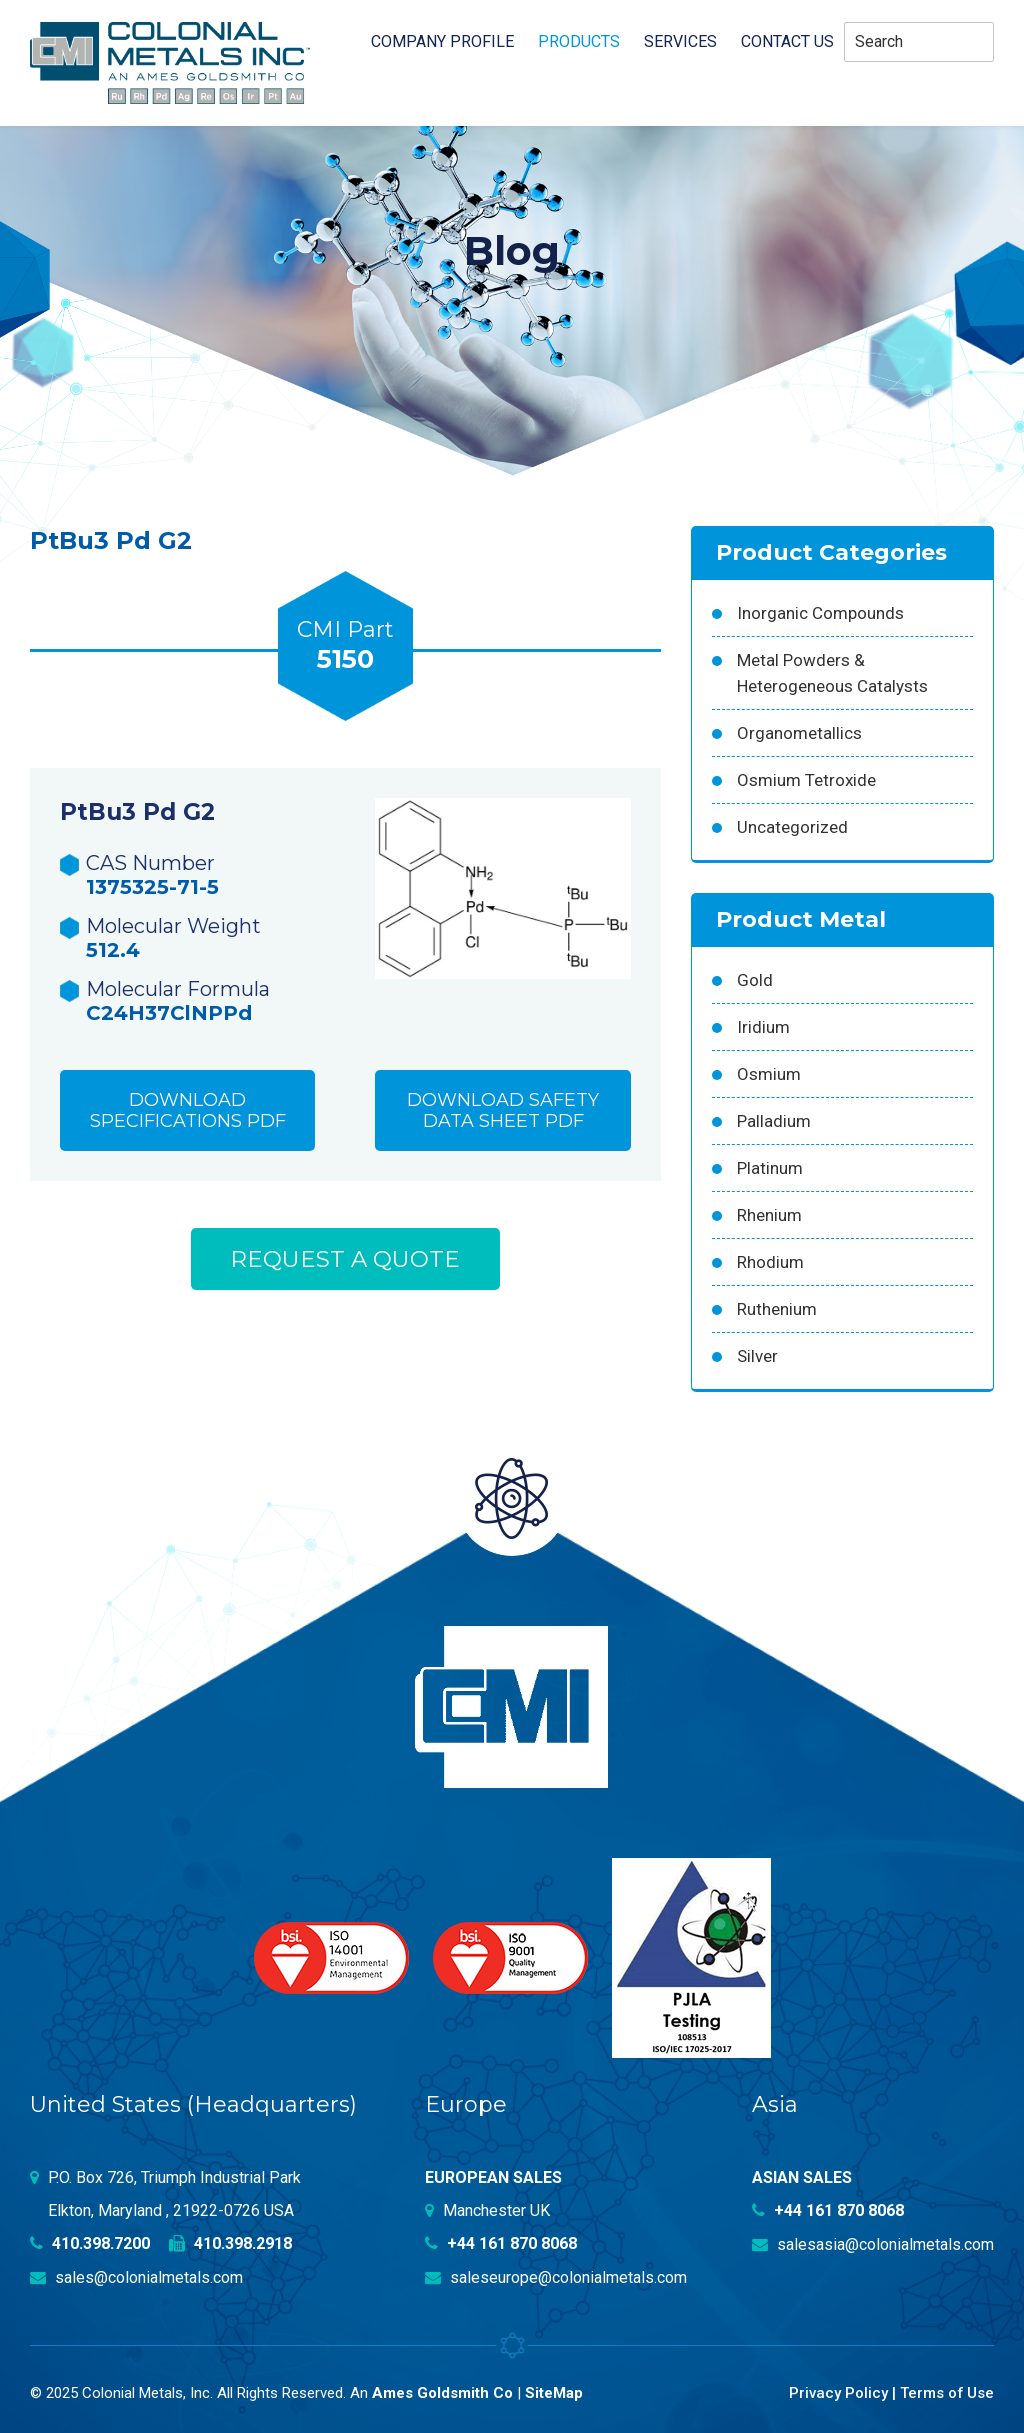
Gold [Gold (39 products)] (755, 980)
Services (680, 42)
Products (579, 42)
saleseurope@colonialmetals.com (556, 2276)
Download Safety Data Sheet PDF (503, 1112)
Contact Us (787, 42)
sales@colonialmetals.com (136, 2276)
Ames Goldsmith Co (442, 2391)
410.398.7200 (90, 2243)
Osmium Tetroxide (806, 780)
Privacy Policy (837, 2391)
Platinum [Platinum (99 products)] (770, 1168)
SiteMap (554, 2391)
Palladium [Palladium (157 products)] (774, 1121)
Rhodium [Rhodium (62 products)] (770, 1262)
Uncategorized (792, 827)
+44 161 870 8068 (501, 2243)
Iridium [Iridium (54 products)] (763, 1027)
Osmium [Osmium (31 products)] (769, 1074)
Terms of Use (946, 2391)
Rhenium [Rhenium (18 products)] (769, 1215)
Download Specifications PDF (188, 1112)
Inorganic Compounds (820, 613)
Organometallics (799, 733)
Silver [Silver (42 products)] (757, 1356)
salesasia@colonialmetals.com (873, 2243)
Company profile (442, 42)
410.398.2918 (230, 2243)
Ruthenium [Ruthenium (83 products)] (777, 1309)
